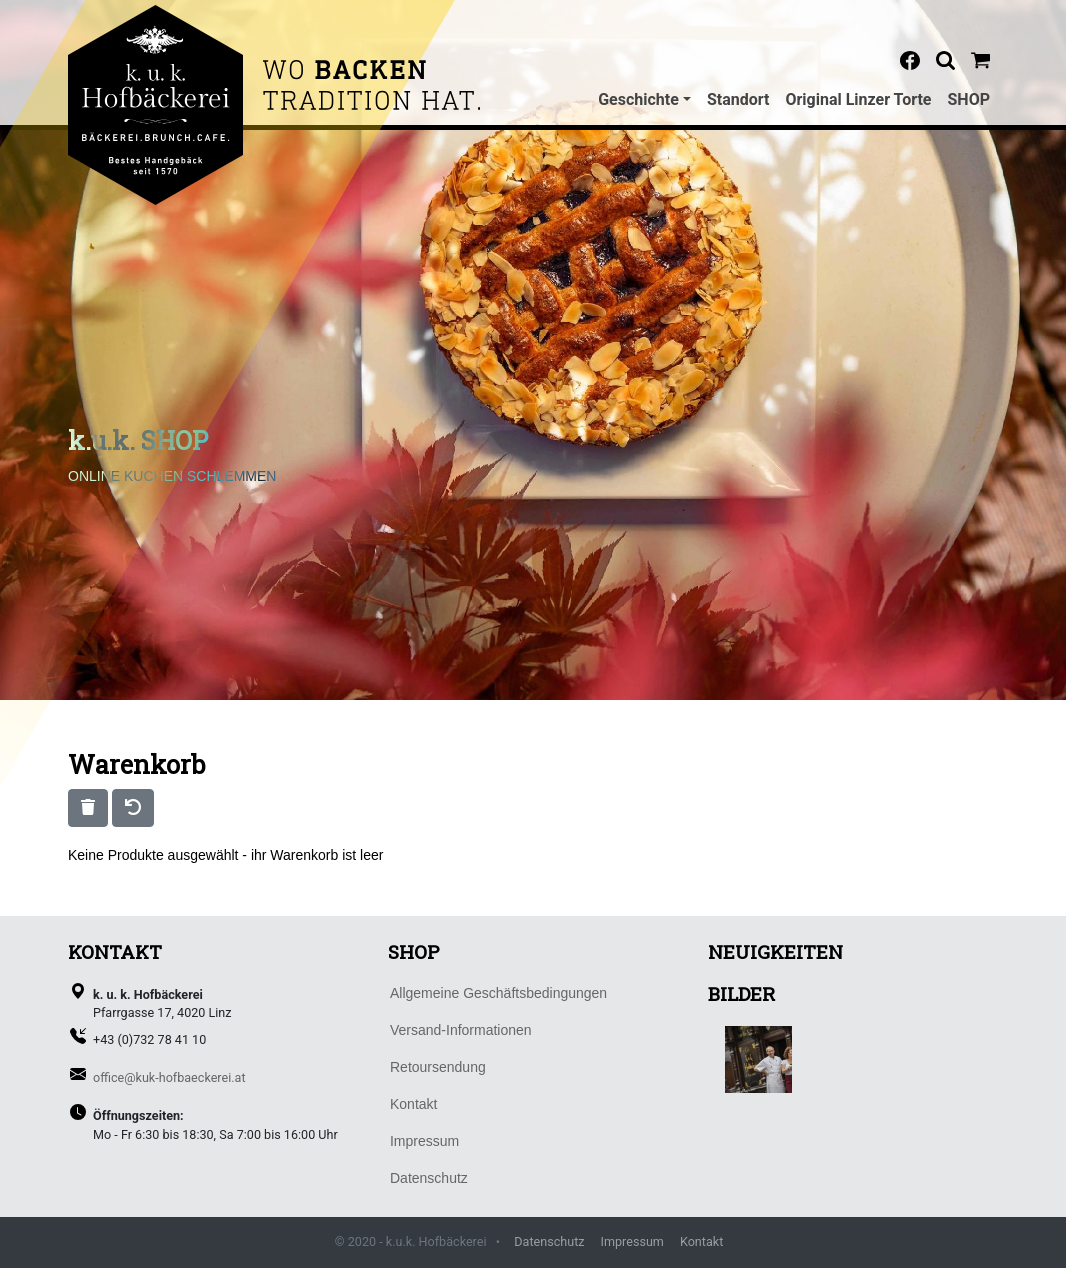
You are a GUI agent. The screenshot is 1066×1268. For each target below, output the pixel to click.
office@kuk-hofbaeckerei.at (169, 1077)
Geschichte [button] (638, 99)
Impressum (632, 1241)
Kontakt (701, 1241)
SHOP (969, 99)
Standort (738, 99)
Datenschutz (549, 1241)
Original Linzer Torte (858, 99)
